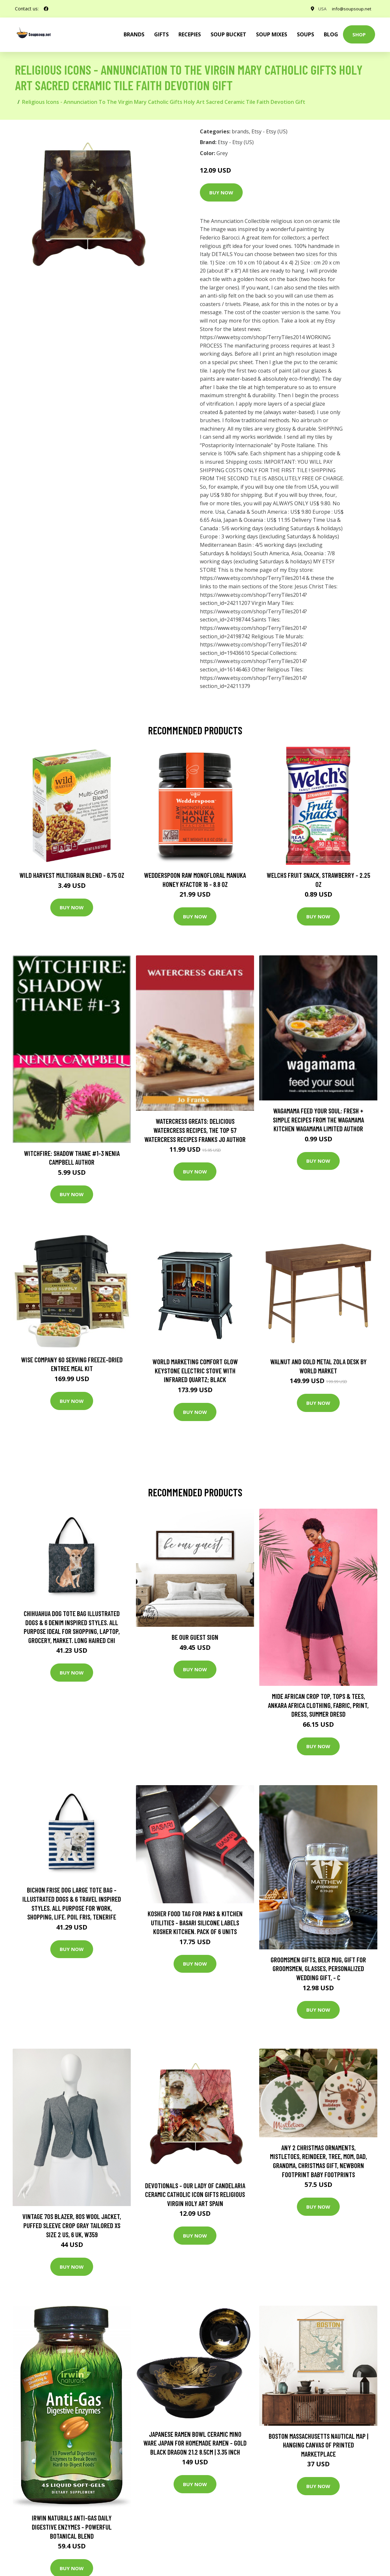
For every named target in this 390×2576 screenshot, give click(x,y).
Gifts (161, 34)
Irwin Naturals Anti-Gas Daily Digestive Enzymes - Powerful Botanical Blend (72, 2527)
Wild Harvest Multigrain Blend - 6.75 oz (71, 875)
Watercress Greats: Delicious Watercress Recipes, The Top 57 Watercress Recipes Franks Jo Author (195, 1130)
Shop (359, 34)
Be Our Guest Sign (195, 1637)
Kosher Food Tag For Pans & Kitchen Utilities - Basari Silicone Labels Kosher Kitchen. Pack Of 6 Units (195, 1922)
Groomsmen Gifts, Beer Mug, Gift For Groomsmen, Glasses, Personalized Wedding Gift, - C (318, 1968)
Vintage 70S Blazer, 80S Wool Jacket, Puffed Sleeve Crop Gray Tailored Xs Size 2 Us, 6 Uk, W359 (71, 2225)
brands (134, 34)
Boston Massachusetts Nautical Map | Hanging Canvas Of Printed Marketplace (318, 2445)
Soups (305, 34)
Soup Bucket (228, 34)
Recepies (189, 34)
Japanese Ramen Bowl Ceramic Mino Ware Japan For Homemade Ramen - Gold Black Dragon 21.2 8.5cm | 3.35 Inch (195, 2443)
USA (318, 9)
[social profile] (46, 9)
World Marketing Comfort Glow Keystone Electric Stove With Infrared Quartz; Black (195, 1370)
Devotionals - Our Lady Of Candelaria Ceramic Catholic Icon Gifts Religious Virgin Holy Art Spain (195, 2194)
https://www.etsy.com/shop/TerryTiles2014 (252, 337)
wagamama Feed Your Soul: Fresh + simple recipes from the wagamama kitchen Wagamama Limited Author (318, 1120)
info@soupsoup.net (349, 9)
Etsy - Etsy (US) (269, 131)
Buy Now (221, 192)
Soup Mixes (271, 34)
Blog (331, 34)
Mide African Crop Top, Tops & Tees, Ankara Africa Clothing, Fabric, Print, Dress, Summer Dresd (318, 1705)
